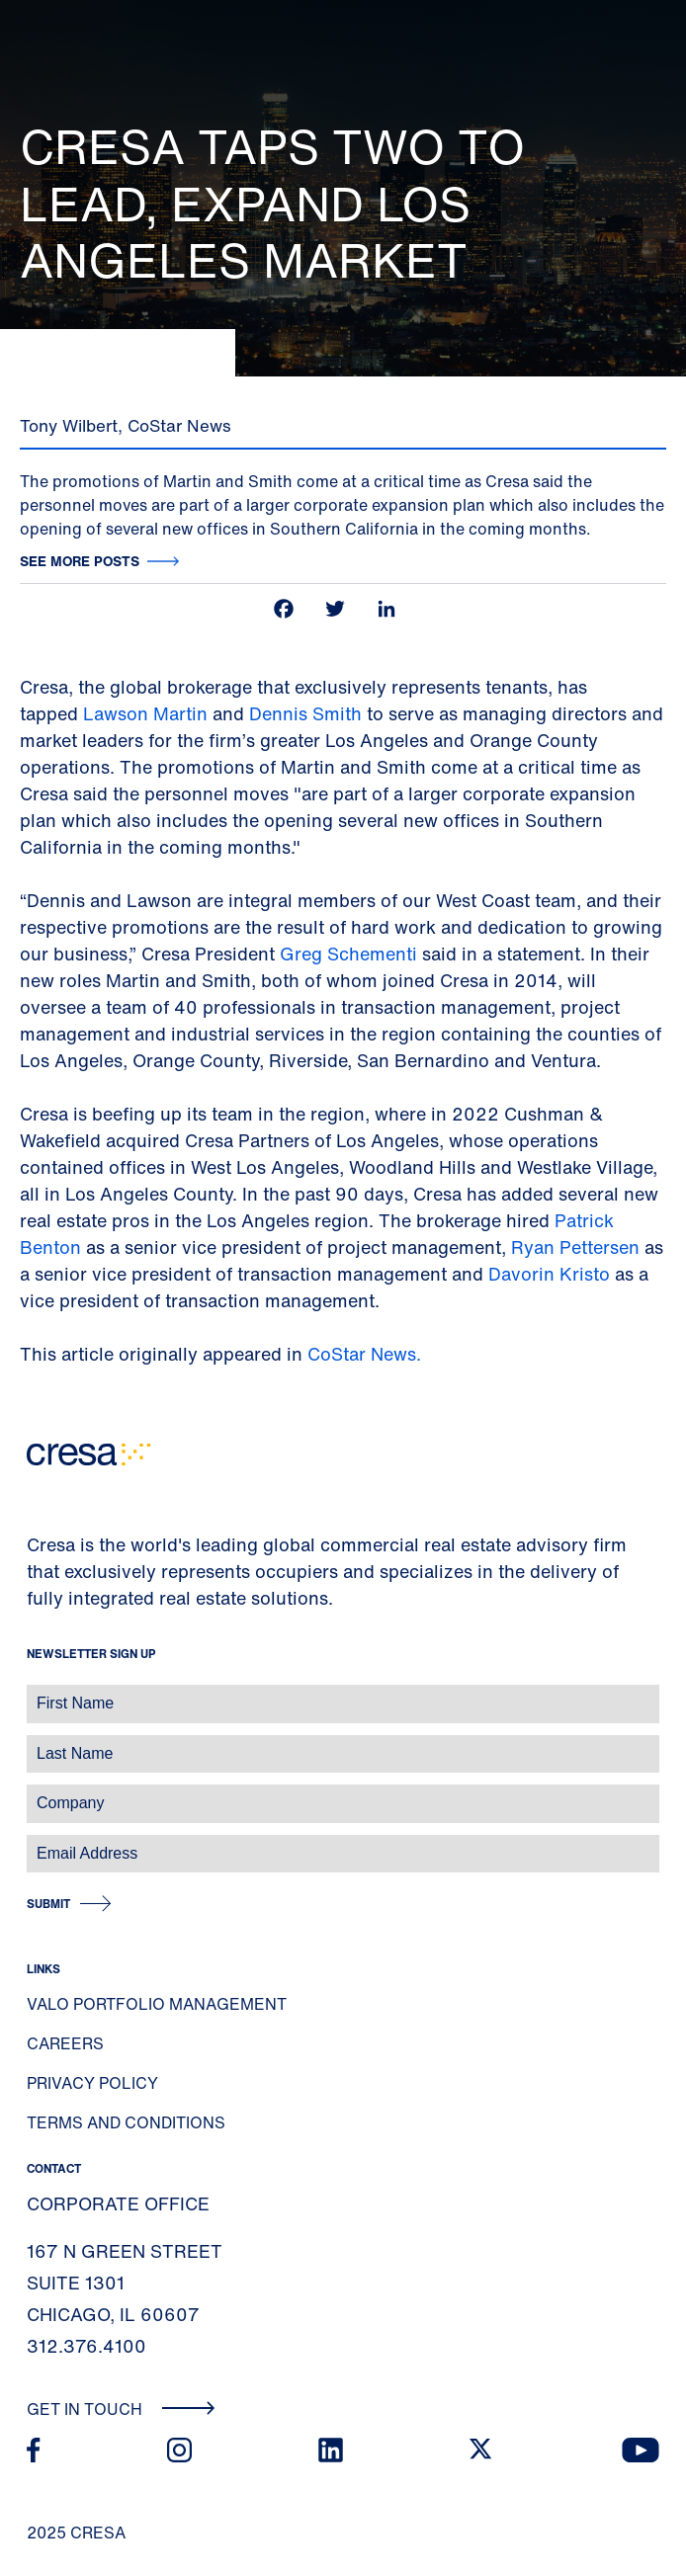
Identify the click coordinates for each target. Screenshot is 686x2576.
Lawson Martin (145, 713)
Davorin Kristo (549, 1274)
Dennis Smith (308, 713)
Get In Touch (121, 2409)
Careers (65, 2043)
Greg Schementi (348, 953)
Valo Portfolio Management (157, 2004)
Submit (48, 1903)
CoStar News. (364, 1354)
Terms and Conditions (126, 2122)
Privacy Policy (92, 2083)
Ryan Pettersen (575, 1247)
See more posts (79, 560)
